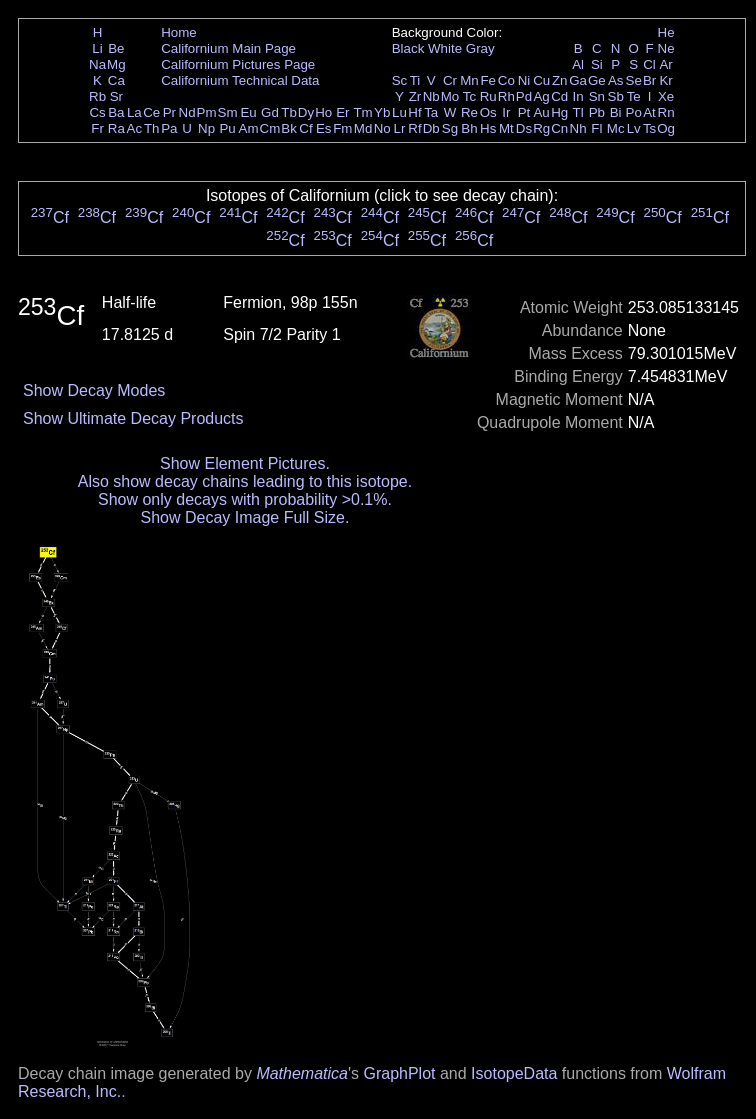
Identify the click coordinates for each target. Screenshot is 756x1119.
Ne (666, 48)
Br (649, 80)
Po (634, 112)
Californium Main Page (228, 48)
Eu (248, 112)
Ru (488, 96)
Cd (559, 96)
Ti (415, 80)
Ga (578, 80)
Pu (227, 128)
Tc (469, 96)
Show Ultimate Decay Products (133, 418)
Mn (469, 80)
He (666, 32)
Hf (414, 112)
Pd (524, 96)
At (649, 112)
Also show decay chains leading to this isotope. (245, 481)
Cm (270, 128)
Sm (228, 112)
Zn (560, 80)
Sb (616, 96)
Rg (541, 128)
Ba (116, 112)
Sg (450, 128)
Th (152, 128)
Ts (649, 128)
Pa (169, 128)
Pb (597, 112)
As (616, 80)
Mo (450, 96)
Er (342, 112)
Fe (488, 80)
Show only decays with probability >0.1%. (245, 499)
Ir (506, 112)
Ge (597, 80)
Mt (506, 128)
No (382, 128)
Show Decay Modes (94, 390)
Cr (450, 80)
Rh (506, 96)
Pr (169, 112)
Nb (431, 96)
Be (116, 48)
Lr (400, 128)
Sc (400, 80)
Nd (187, 112)
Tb (289, 112)
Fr (97, 128)
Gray (480, 48)
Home (179, 32)
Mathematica (302, 1073)
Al (578, 64)
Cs (97, 112)
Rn (666, 112)
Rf (414, 128)
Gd (270, 112)
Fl (596, 128)
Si (597, 64)
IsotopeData (514, 1073)
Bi (616, 112)
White (445, 48)
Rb (97, 96)
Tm (362, 112)
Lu (399, 112)
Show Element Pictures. (245, 463)
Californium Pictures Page (238, 64)
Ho (323, 112)
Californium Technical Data (240, 80)
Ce (151, 112)
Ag (541, 96)
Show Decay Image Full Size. (244, 517)
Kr (665, 80)
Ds (524, 128)
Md (363, 128)
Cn (559, 128)
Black (408, 48)
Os (488, 112)
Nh (578, 128)
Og (666, 128)
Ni (524, 80)
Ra (116, 128)
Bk (289, 128)
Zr (415, 96)
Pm (207, 112)
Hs (488, 128)
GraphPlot (399, 1073)
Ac (135, 128)
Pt (524, 112)
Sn (597, 96)
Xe (666, 96)
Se (634, 80)
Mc (616, 128)
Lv (634, 128)
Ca (116, 80)
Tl (578, 112)
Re (469, 112)
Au (541, 112)
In (578, 96)
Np (206, 128)
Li (97, 48)
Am (249, 128)
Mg (116, 64)
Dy (306, 112)
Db (431, 128)
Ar (665, 64)
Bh (469, 128)
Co (506, 80)
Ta (431, 112)
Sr (116, 96)
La (134, 112)
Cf (305, 128)
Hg (559, 112)
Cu (541, 80)
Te (634, 96)
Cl (649, 64)
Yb (382, 112)
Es (324, 128)
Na (97, 64)
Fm (342, 128)
